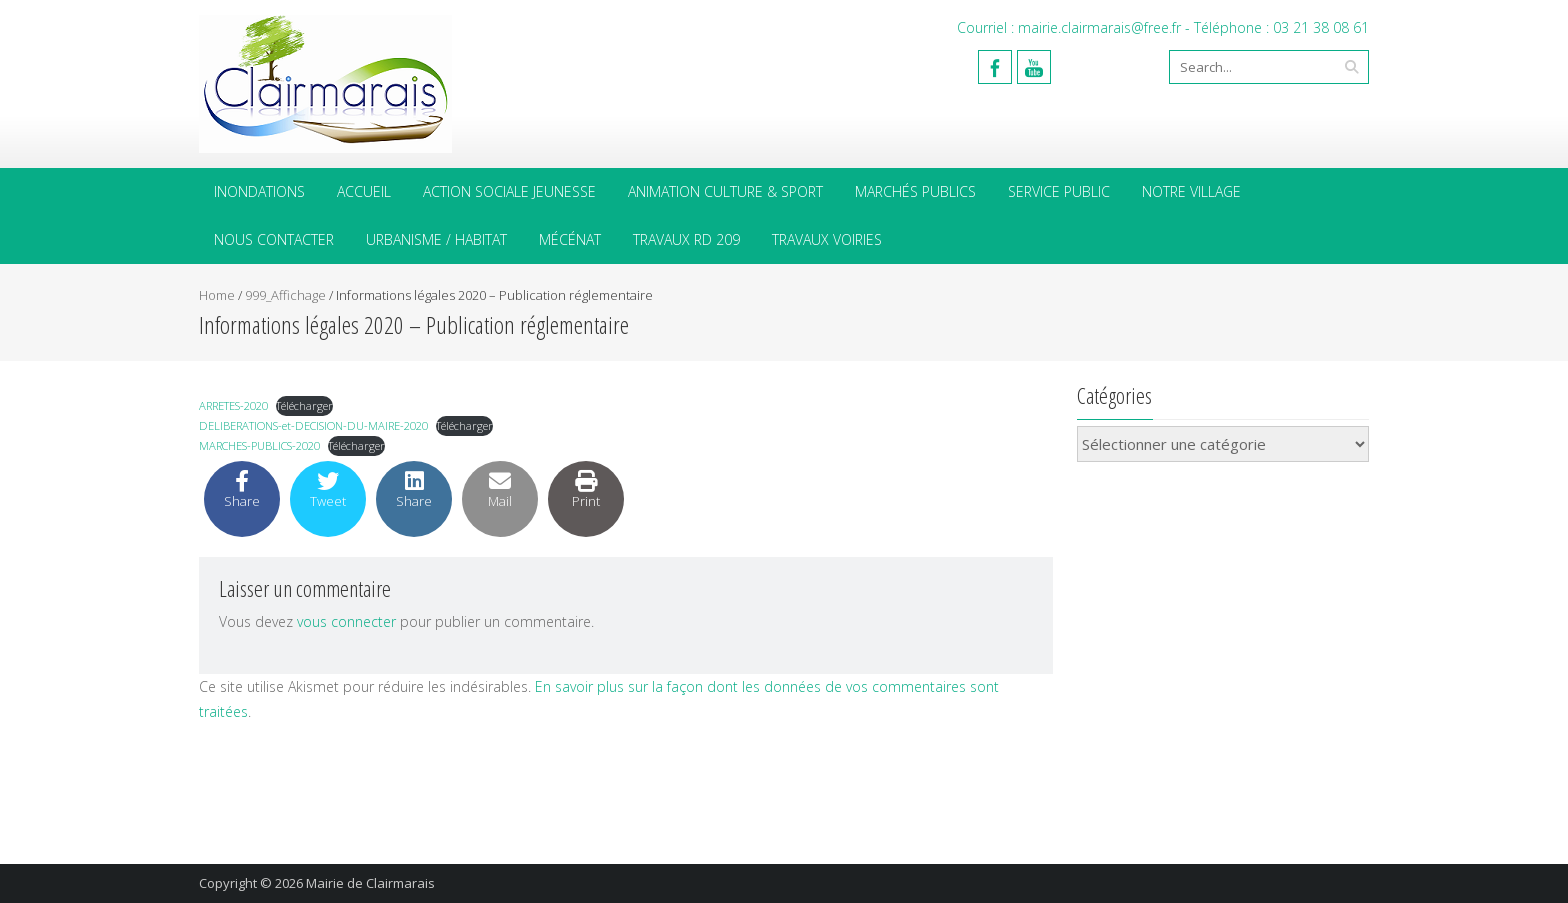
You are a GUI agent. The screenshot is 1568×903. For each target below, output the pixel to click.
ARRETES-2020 (233, 405)
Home (217, 295)
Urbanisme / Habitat (436, 239)
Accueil (364, 191)
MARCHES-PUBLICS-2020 (259, 445)
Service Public (1059, 191)
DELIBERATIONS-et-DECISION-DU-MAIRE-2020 (313, 425)
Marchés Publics (915, 191)
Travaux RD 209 (686, 239)
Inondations (259, 191)
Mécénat (570, 239)
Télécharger (304, 405)
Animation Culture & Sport (725, 191)
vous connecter (346, 621)
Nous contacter (274, 239)
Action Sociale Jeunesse (509, 191)
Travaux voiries (827, 239)
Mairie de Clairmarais (370, 883)
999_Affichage (285, 295)
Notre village (1191, 191)
